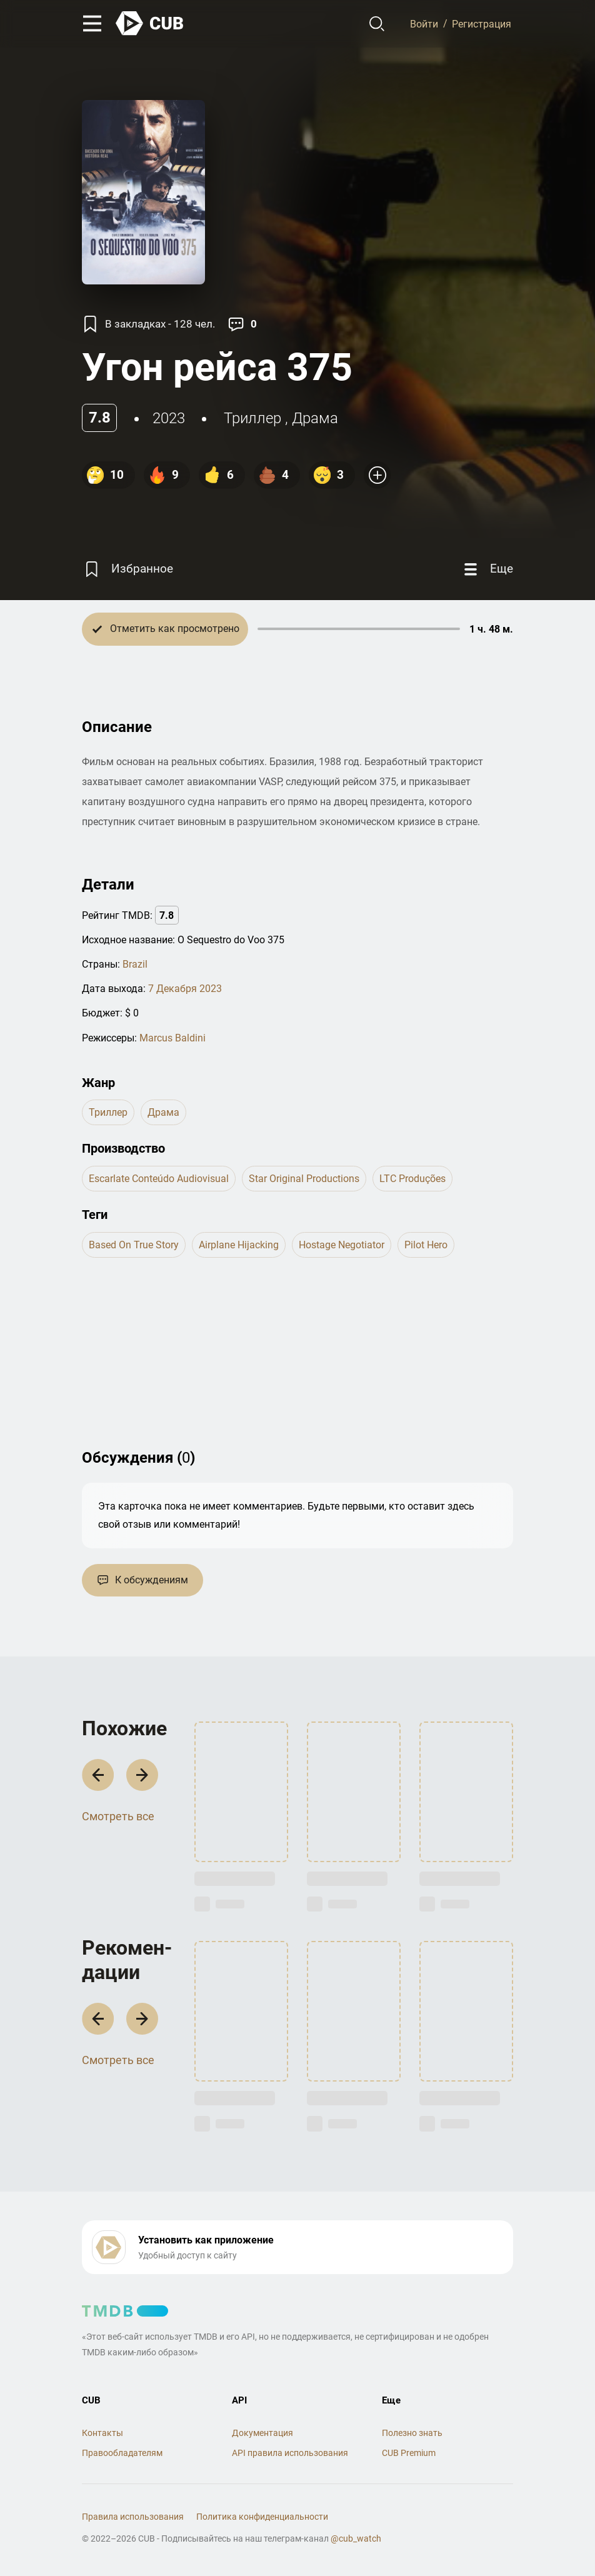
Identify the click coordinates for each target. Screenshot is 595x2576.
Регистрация (481, 23)
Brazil (135, 964)
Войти (424, 23)
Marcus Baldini (172, 1038)
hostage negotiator (341, 1245)
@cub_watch (356, 2538)
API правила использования (290, 2453)
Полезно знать (412, 2433)
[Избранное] (127, 569)
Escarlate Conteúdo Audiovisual (159, 1179)
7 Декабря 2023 (185, 989)
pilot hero (426, 1245)
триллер (252, 418)
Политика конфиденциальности (262, 2517)
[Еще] (487, 569)
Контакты (102, 2433)
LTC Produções (412, 1179)
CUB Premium (409, 2453)
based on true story (134, 1245)
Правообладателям (122, 2453)
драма (315, 418)
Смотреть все (118, 1816)
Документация (262, 2433)
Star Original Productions (304, 1179)
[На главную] (150, 23)
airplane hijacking (239, 1245)
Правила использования (133, 2517)
